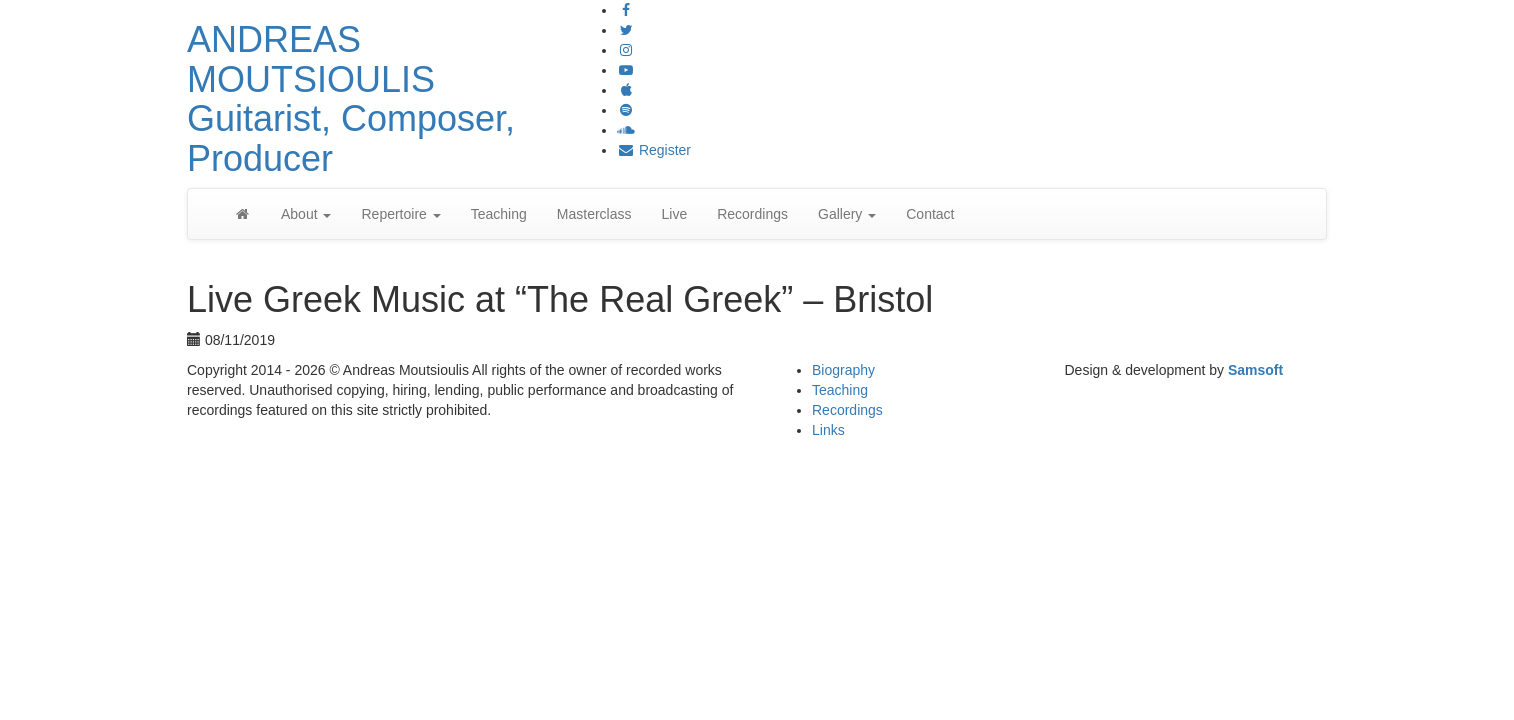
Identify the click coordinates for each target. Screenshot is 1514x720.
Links (828, 430)
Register (654, 150)
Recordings (752, 214)
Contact (930, 214)
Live (674, 214)
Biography (843, 370)
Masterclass (594, 214)
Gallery (847, 214)
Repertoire (400, 214)
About (306, 214)
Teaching (499, 214)
